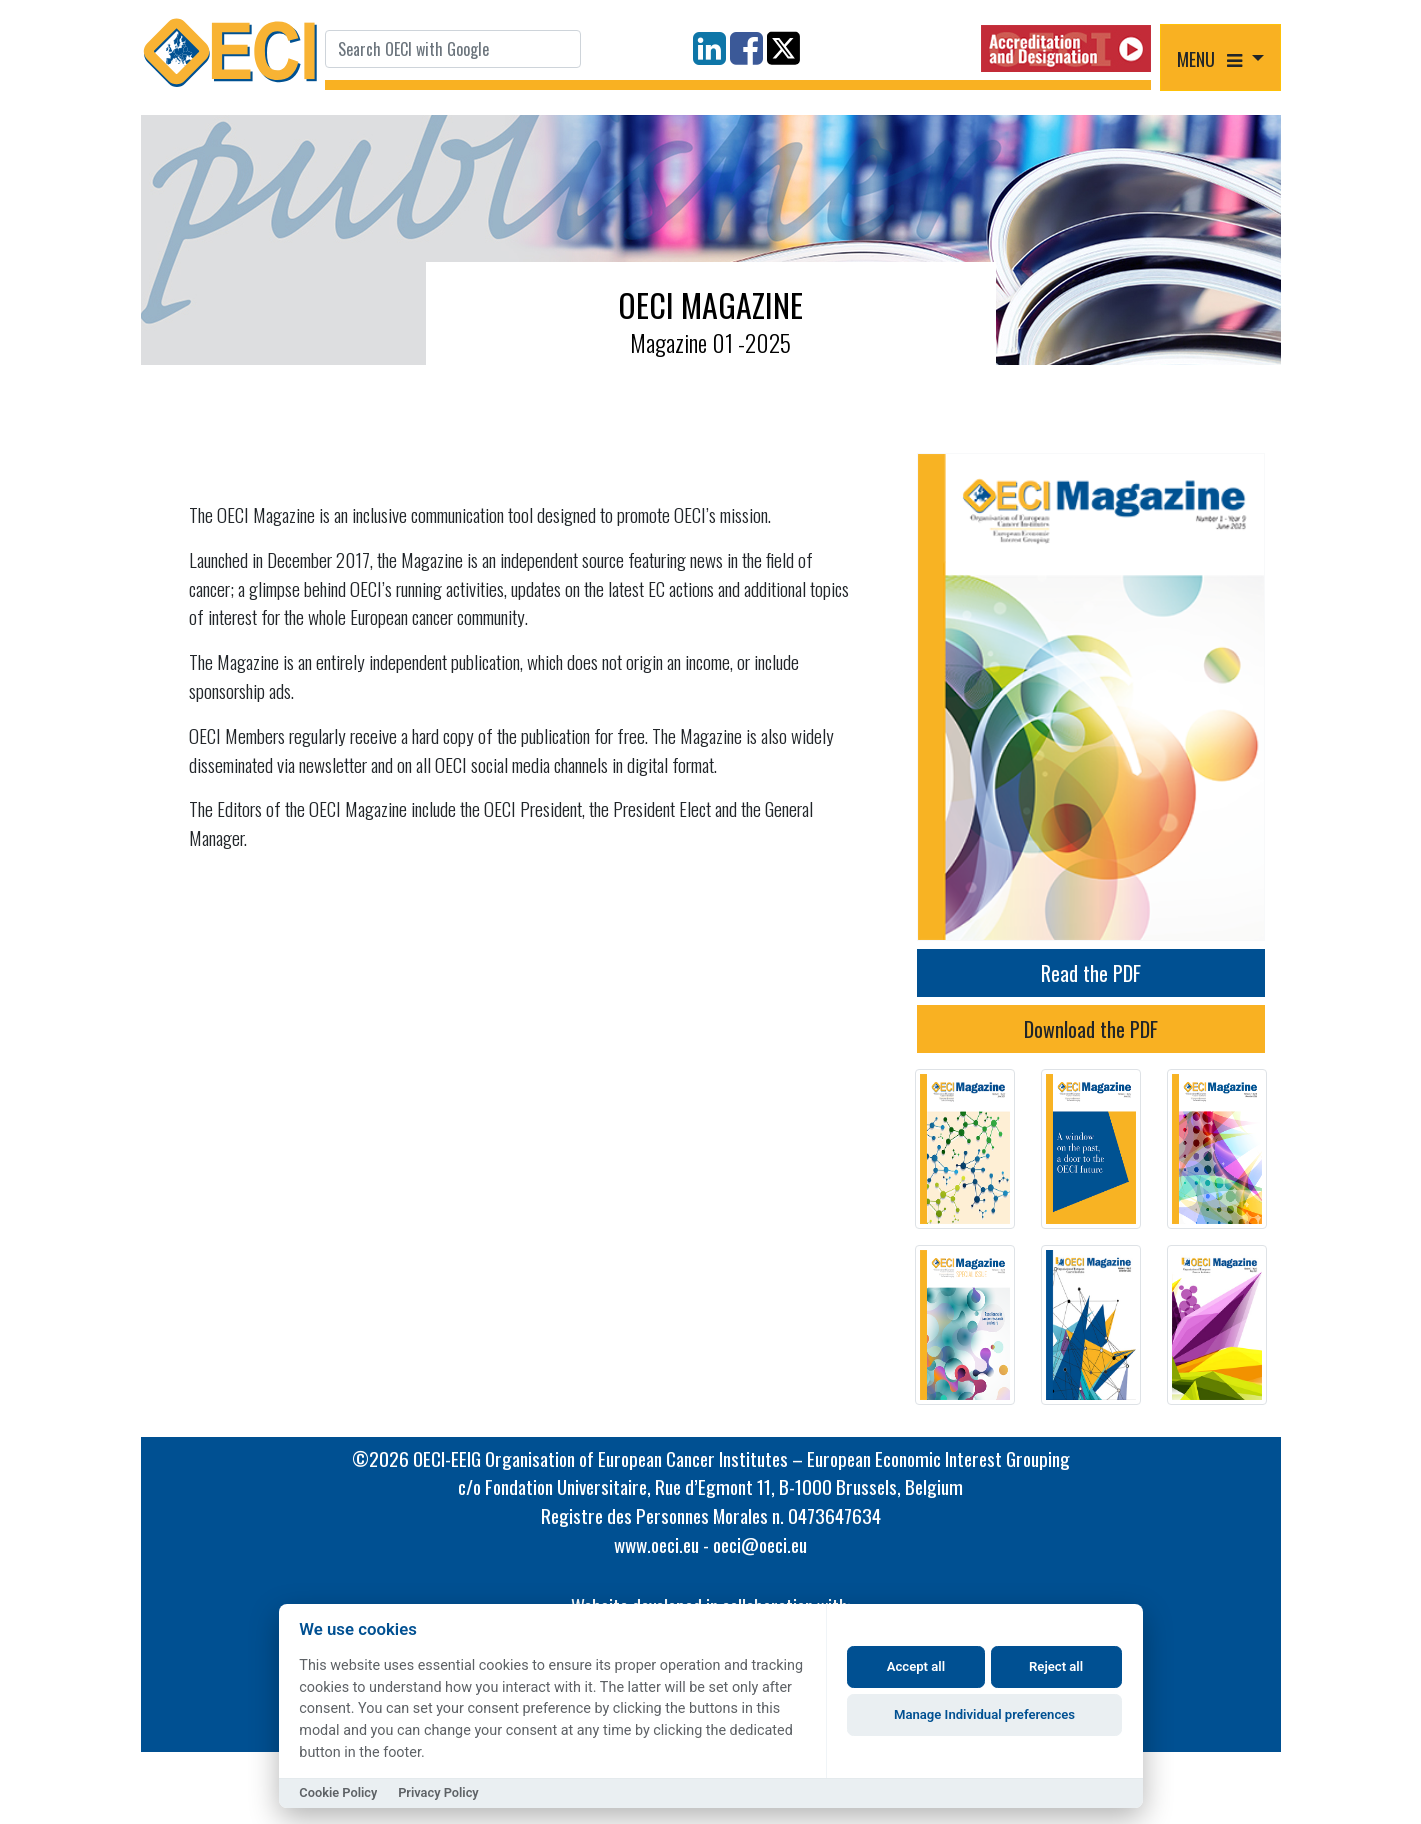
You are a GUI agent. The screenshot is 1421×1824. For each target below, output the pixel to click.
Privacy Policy (438, 1792)
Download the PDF (1091, 1029)
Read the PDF (1091, 973)
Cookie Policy (338, 1792)
